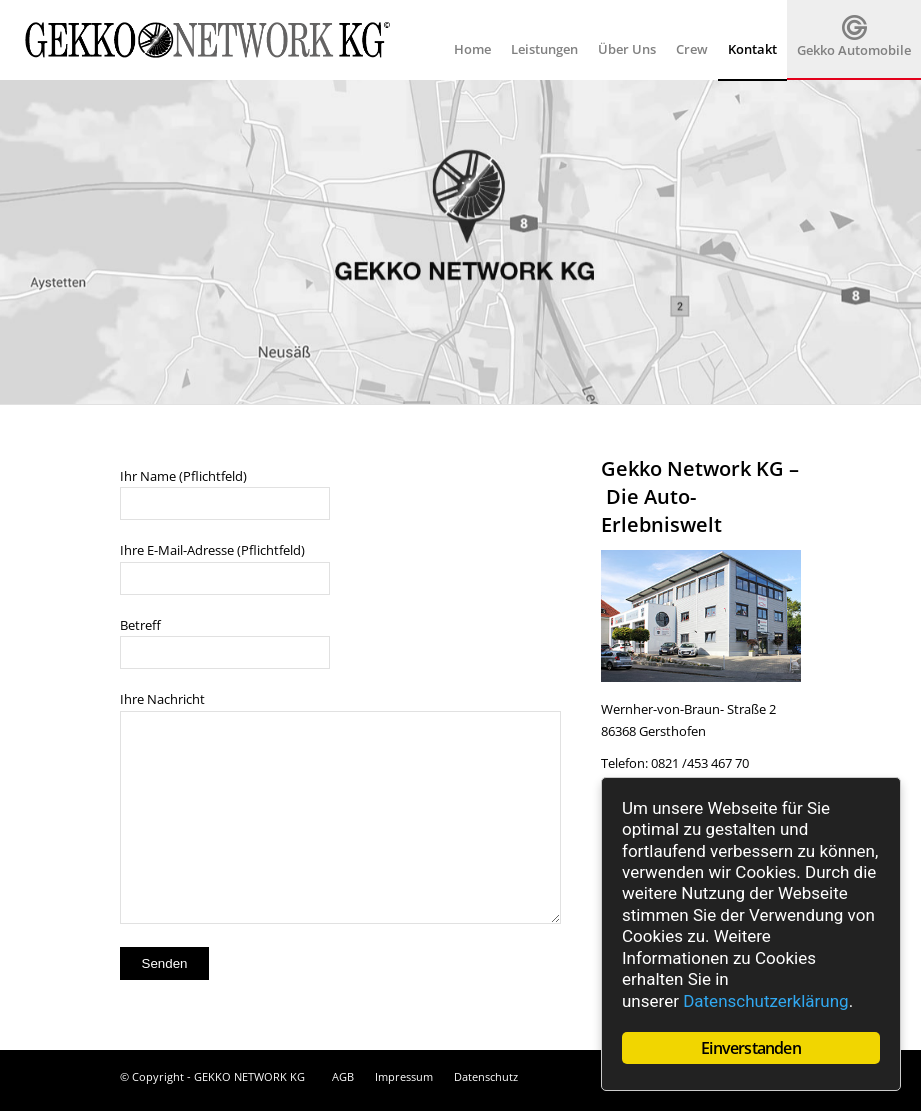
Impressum (404, 1076)
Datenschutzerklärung (765, 1001)
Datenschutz (486, 1076)
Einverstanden (751, 1048)
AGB (343, 1076)
